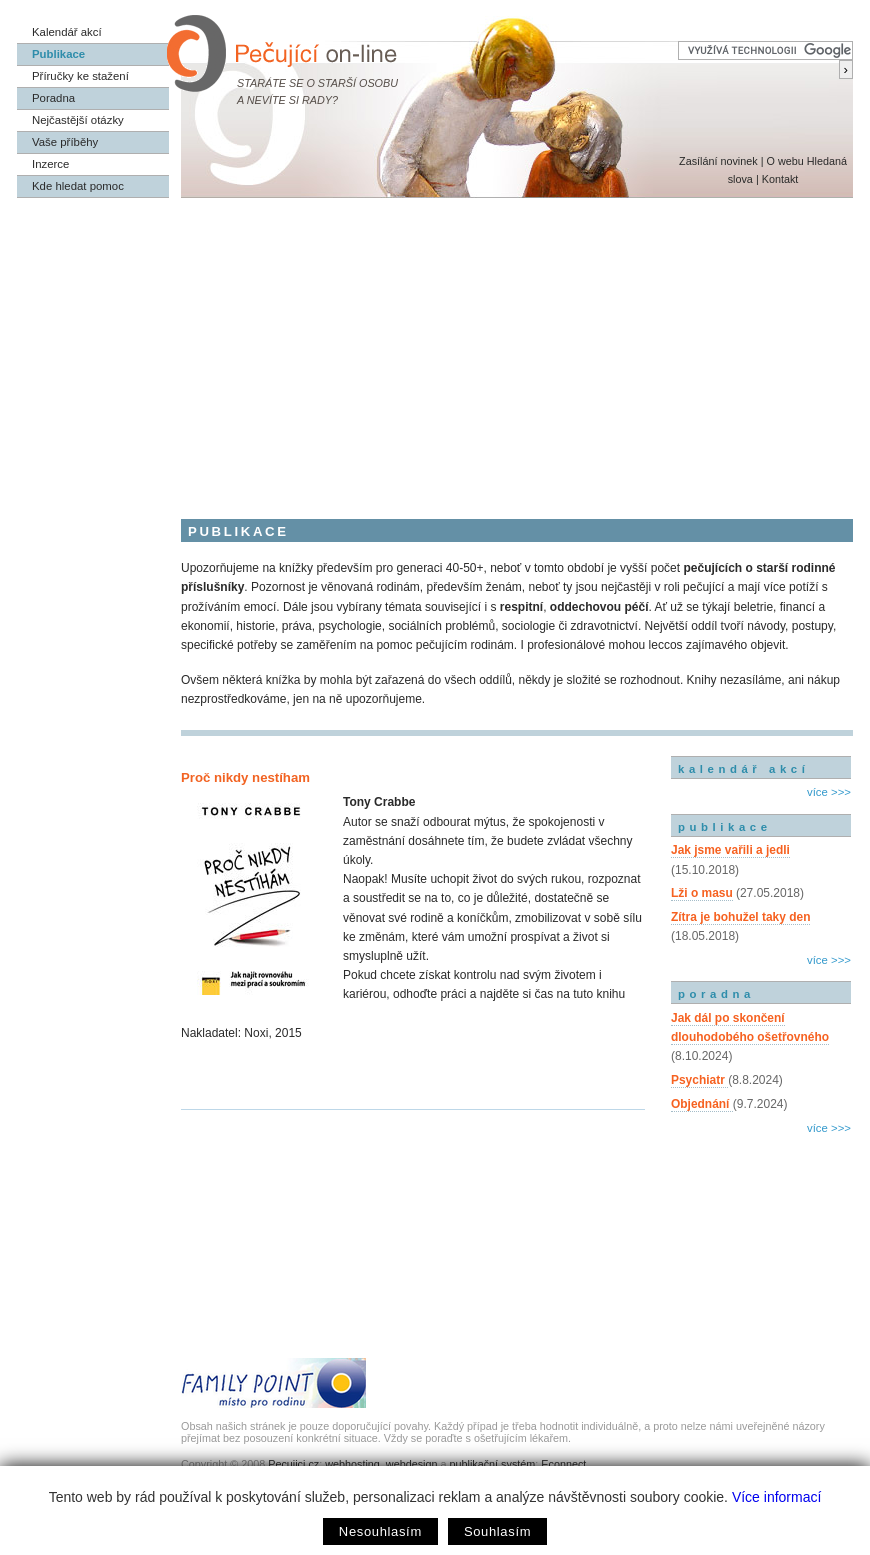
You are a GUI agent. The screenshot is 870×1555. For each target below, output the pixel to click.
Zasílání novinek (718, 161)
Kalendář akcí (67, 32)
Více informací (776, 1497)
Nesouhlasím (380, 1531)
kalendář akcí (743, 769)
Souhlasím (497, 1531)
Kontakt (780, 179)
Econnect (563, 1464)
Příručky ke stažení (80, 76)
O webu (784, 161)
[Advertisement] (435, 348)
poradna (716, 994)
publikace (725, 827)
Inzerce (50, 164)
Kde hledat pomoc (78, 186)
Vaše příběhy (65, 142)
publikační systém (492, 1464)
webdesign (412, 1464)
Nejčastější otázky (78, 120)
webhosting (352, 1464)
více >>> (829, 792)
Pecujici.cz (293, 1464)
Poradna (53, 98)
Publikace (58, 54)
